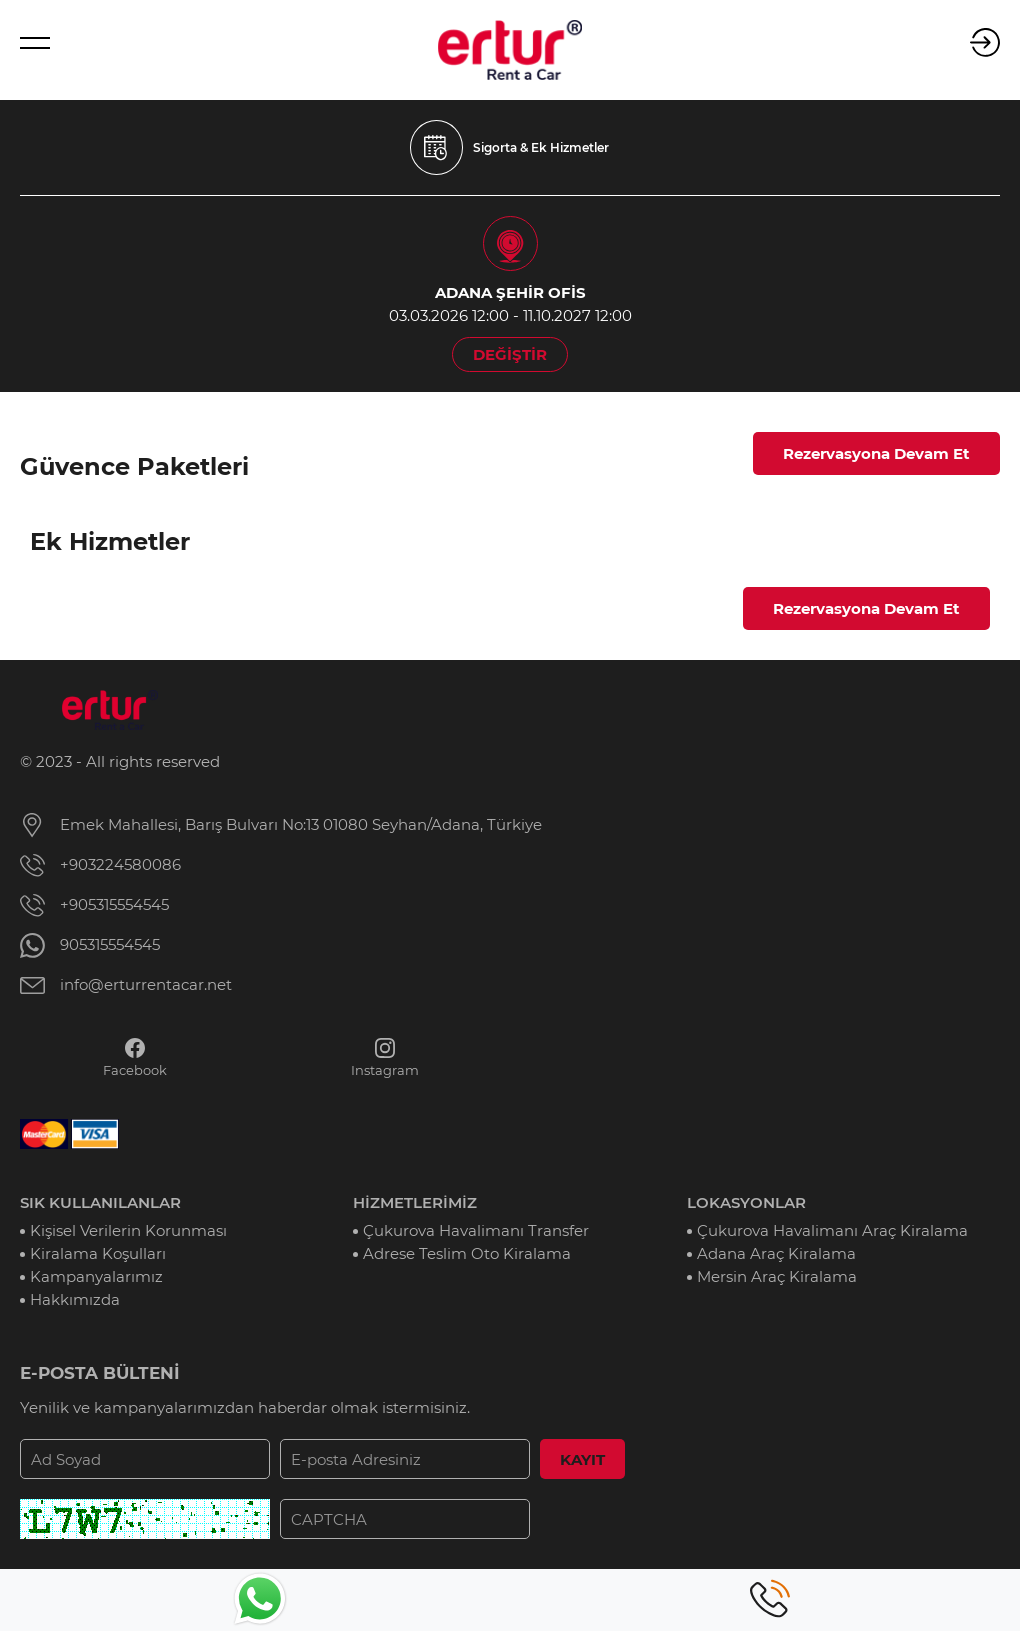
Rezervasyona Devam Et (876, 453)
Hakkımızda (75, 1299)
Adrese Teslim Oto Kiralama (467, 1253)
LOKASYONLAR (746, 1202)
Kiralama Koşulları (98, 1253)
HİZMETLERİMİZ (415, 1202)
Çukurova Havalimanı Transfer (476, 1230)
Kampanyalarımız (96, 1276)
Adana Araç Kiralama (776, 1253)
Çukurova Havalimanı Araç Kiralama (832, 1230)
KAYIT (582, 1459)
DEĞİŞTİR (510, 354)
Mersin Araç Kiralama (777, 1276)
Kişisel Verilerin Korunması (128, 1230)
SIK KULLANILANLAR (100, 1202)
